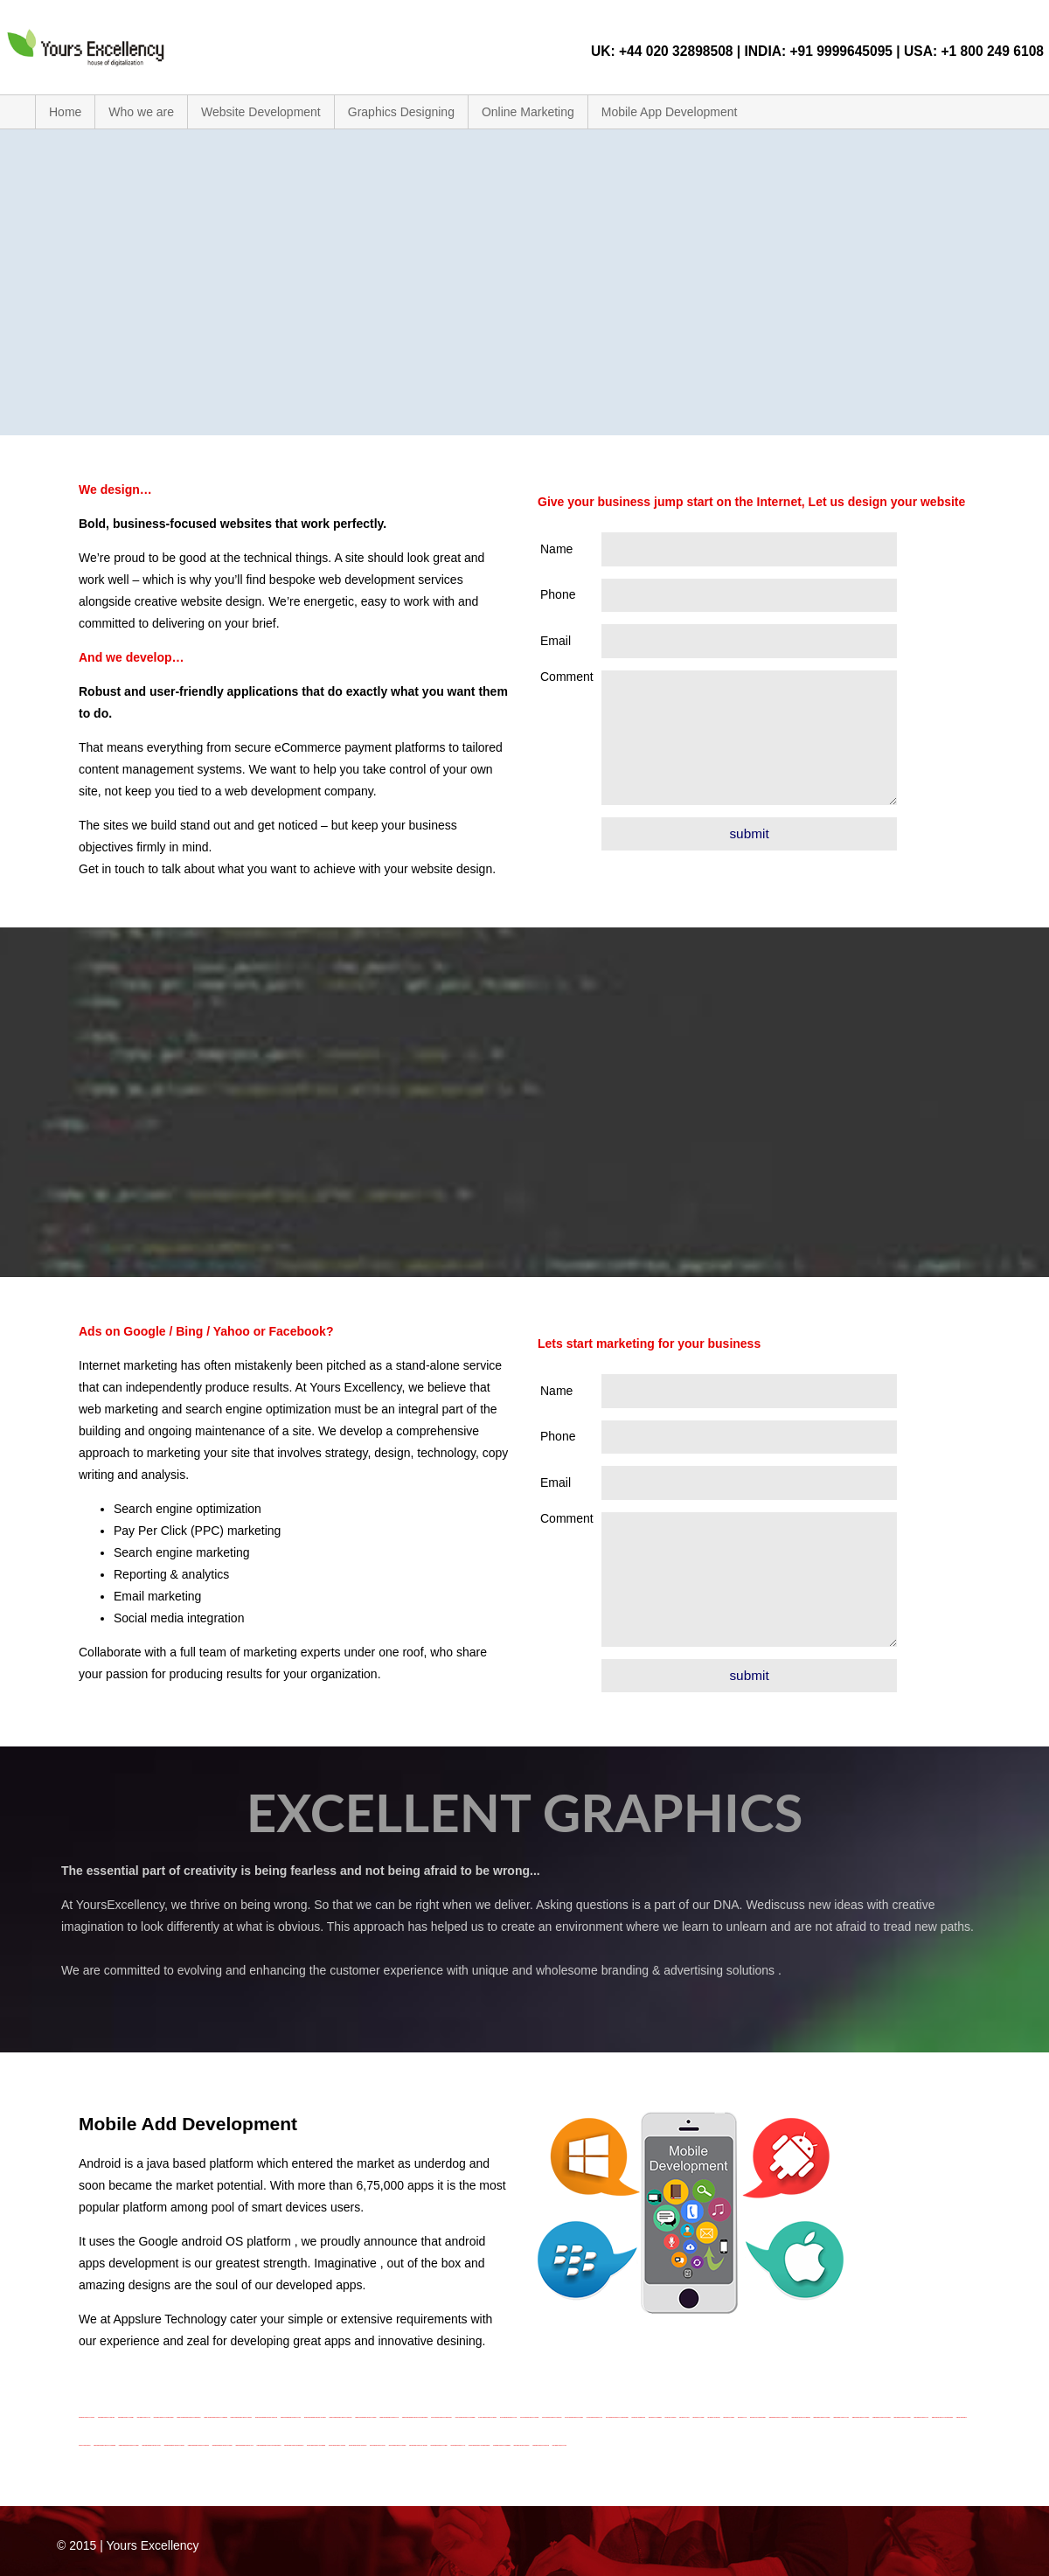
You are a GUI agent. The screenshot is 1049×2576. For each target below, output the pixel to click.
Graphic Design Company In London (397, 2445)
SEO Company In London (698, 2417)
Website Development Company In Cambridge (104, 2445)
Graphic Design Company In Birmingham (293, 2445)
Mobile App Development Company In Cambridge (215, 2417)
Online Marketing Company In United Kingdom (617, 2417)
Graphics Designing (401, 112)
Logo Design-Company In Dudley (522, 2445)
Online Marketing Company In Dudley (487, 2417)
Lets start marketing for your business (649, 1343)
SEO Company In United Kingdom (758, 2417)
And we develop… (131, 657)
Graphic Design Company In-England (357, 2445)
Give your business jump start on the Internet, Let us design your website (751, 502)
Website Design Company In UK (921, 2417)
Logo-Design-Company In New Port (106, 2417)
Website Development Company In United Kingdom (269, 2445)
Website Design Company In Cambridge (801, 2417)
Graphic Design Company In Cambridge (316, 2445)
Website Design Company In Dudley (821, 2417)
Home (65, 112)
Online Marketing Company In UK (594, 2417)
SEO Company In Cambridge (655, 2417)
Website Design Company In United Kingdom (942, 2417)
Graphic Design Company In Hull (378, 2445)
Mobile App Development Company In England (266, 2417)
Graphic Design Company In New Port (418, 2445)
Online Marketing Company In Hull (508, 2417)
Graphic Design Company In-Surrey (439, 2445)
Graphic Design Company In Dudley (337, 2445)
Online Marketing (528, 112)
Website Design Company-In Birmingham (778, 2417)
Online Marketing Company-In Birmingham (441, 2417)
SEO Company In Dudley (671, 2417)
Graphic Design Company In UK (458, 2445)
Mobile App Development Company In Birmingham (188, 2417)
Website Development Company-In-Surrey (222, 2445)
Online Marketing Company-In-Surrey (574, 2417)
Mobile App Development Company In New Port (341, 2417)
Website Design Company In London (860, 2417)
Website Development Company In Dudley (129, 2445)
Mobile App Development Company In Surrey (365, 2417)
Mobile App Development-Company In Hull (291, 2417)
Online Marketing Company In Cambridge (465, 2417)
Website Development (261, 112)
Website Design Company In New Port (881, 2417)
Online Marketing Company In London (529, 2417)
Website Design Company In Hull (841, 2417)
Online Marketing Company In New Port (551, 2417)
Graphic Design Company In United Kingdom (479, 2445)
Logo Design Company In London (86, 2417)
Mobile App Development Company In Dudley (241, 2417)
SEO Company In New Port (713, 2417)
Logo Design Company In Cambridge (502, 2445)
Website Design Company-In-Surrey (902, 2417)
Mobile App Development (669, 112)
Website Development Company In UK (244, 2445)
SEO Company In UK (742, 2417)
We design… (115, 489)
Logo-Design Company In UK (143, 2417)
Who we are (141, 112)
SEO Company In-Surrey (728, 2417)
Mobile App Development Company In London (315, 2417)
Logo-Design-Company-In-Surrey (126, 2417)
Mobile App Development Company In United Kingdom (414, 2417)
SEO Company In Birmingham (639, 2417)
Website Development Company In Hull (151, 2445)
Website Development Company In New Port (198, 2445)
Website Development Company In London (174, 2445)
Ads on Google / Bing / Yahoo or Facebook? (206, 1331)
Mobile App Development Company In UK (389, 2417)
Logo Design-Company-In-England (540, 2445)
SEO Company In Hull (684, 2417)
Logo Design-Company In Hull (559, 2445)
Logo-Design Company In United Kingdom (164, 2417)
